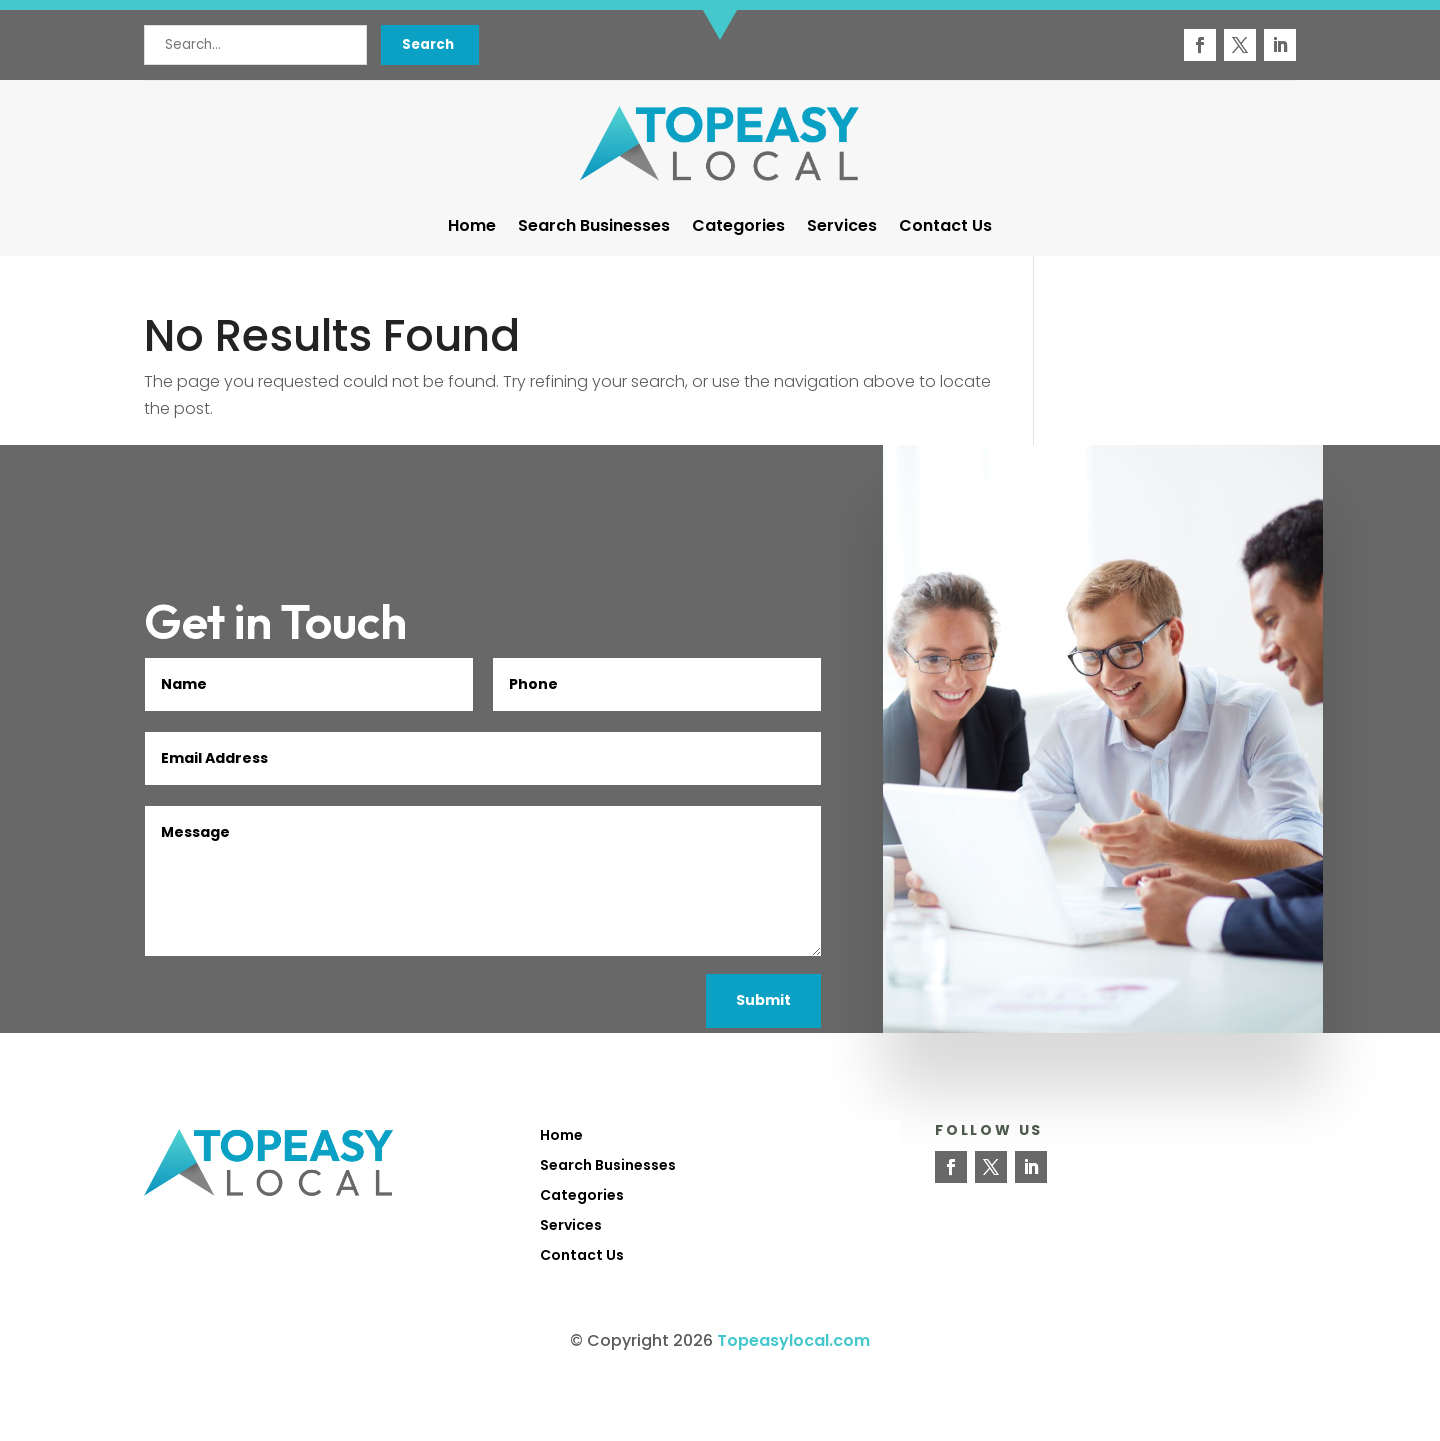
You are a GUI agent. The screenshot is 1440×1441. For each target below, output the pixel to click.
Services (842, 228)
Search (428, 44)
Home (472, 228)
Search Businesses (594, 228)
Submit (763, 1000)
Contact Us (945, 228)
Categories (738, 228)
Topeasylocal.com (793, 1340)
